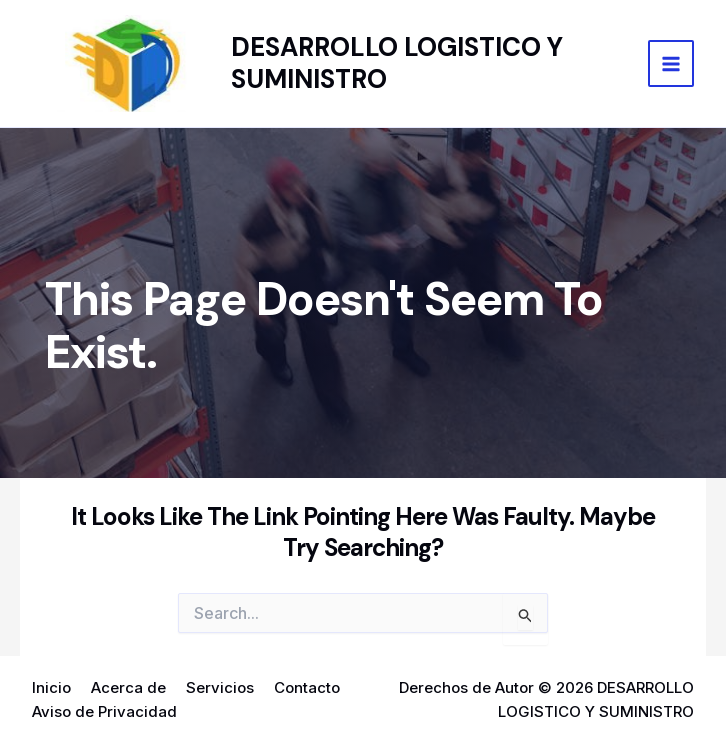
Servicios (220, 687)
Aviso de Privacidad (104, 711)
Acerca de (128, 687)
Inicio (51, 687)
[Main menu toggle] (671, 63)
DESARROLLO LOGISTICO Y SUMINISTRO (397, 62)
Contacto (307, 687)
